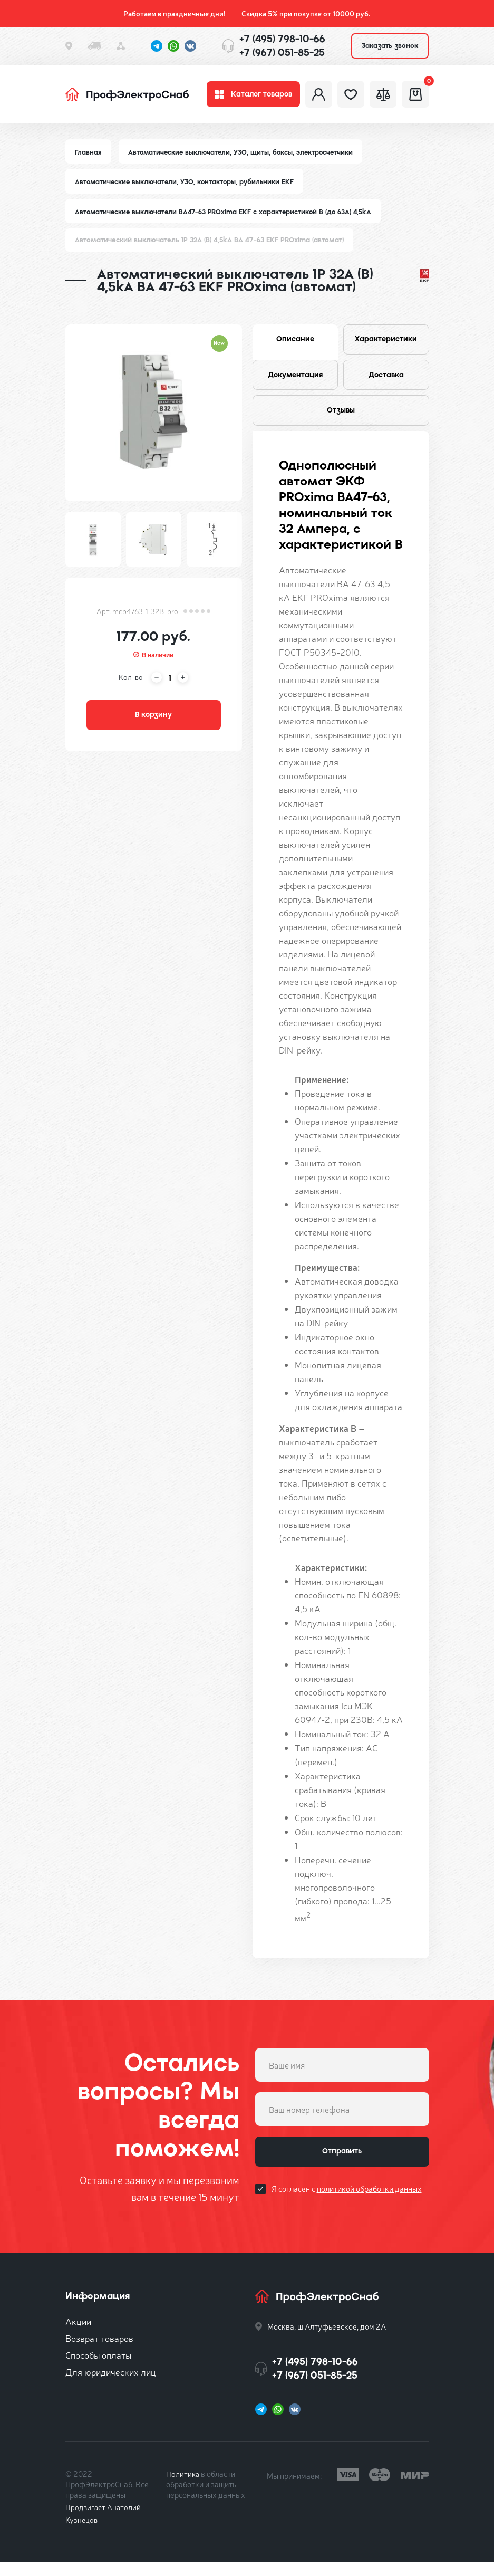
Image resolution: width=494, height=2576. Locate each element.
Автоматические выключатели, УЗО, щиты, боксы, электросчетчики (244, 157)
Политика (183, 2487)
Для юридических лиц (110, 2385)
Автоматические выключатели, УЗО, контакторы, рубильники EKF (186, 187)
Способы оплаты (98, 2368)
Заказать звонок (390, 46)
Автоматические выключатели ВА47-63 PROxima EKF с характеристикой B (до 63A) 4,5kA (226, 217)
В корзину (153, 722)
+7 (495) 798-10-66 (282, 39)
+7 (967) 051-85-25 (282, 52)
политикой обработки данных (369, 2205)
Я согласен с (347, 2205)
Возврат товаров (99, 2351)
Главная (88, 157)
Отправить (342, 2167)
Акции (78, 2335)
